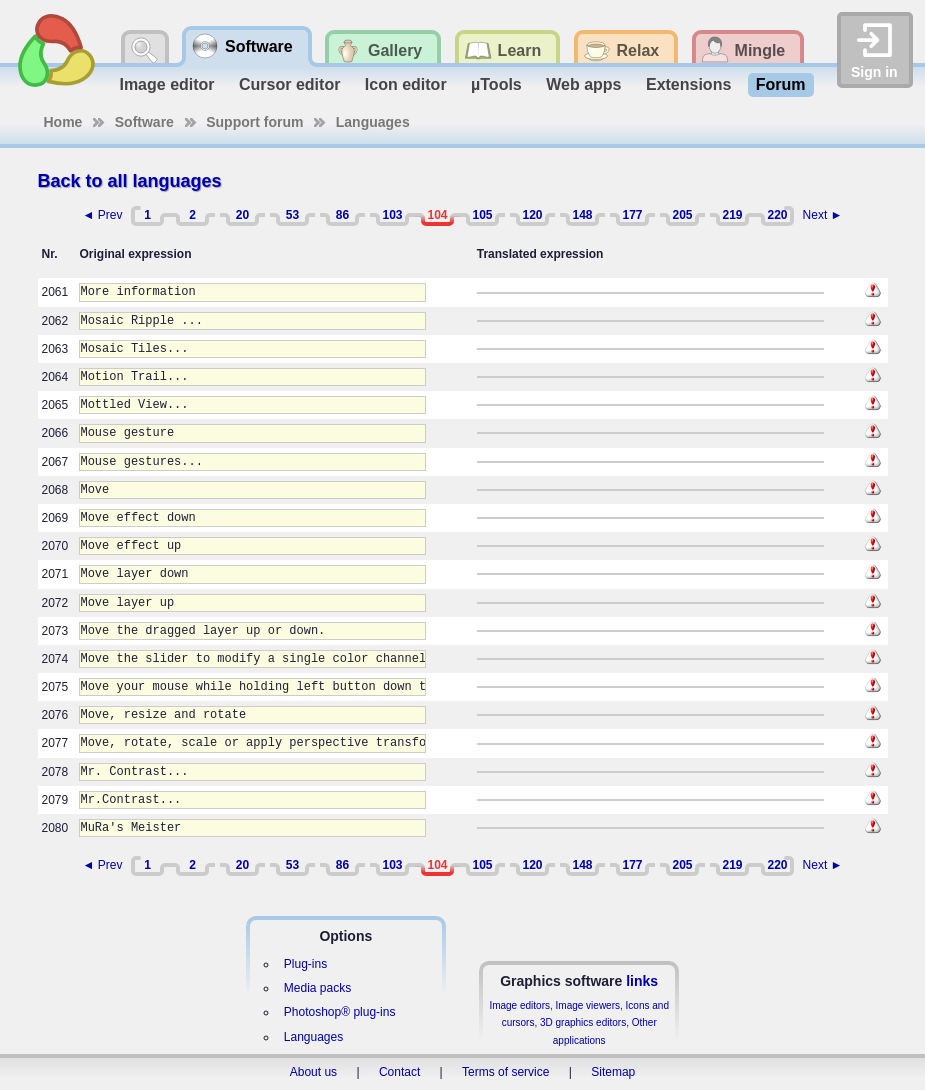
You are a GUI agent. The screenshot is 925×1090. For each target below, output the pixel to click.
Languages (373, 122)
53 (292, 215)
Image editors (519, 1005)
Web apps (583, 84)
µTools (496, 84)
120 (532, 215)
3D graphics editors (583, 1022)
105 (482, 215)
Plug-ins (305, 964)
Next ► (823, 215)
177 (632, 215)
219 (732, 215)
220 (777, 215)
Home (63, 122)
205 (682, 215)
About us (313, 1072)
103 (392, 215)
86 (342, 215)
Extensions (688, 84)
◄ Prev (103, 215)
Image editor (166, 84)
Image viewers (588, 1005)
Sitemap (613, 1072)
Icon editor (406, 84)
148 (582, 215)
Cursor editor (289, 84)
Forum (781, 84)
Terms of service (505, 1072)
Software (144, 122)
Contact (399, 1072)
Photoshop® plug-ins (340, 1012)
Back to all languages (130, 181)
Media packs (317, 988)
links (642, 981)
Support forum (254, 122)
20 (242, 215)
